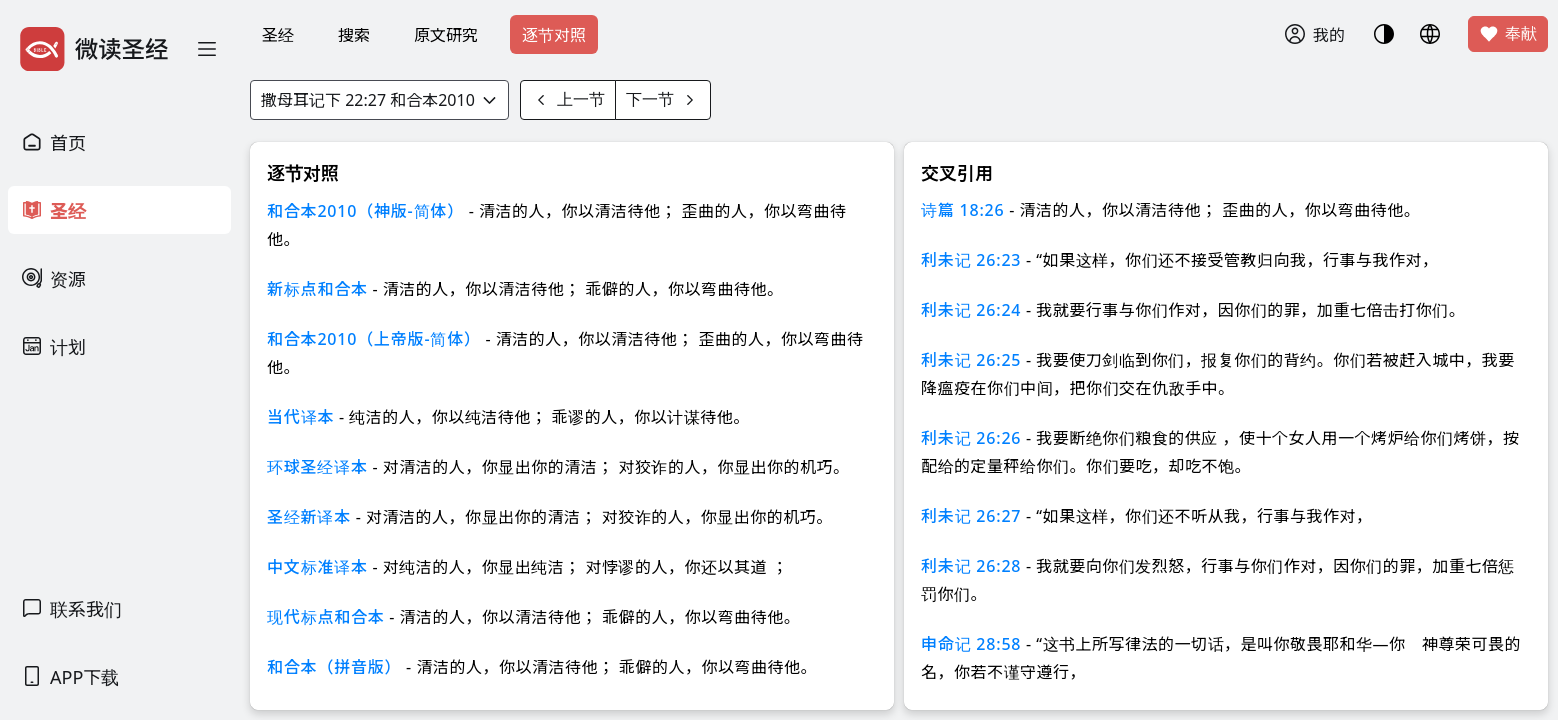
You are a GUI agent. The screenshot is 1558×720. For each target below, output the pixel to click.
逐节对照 (554, 35)
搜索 (354, 35)
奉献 (1508, 34)
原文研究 (446, 35)
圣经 (278, 35)
